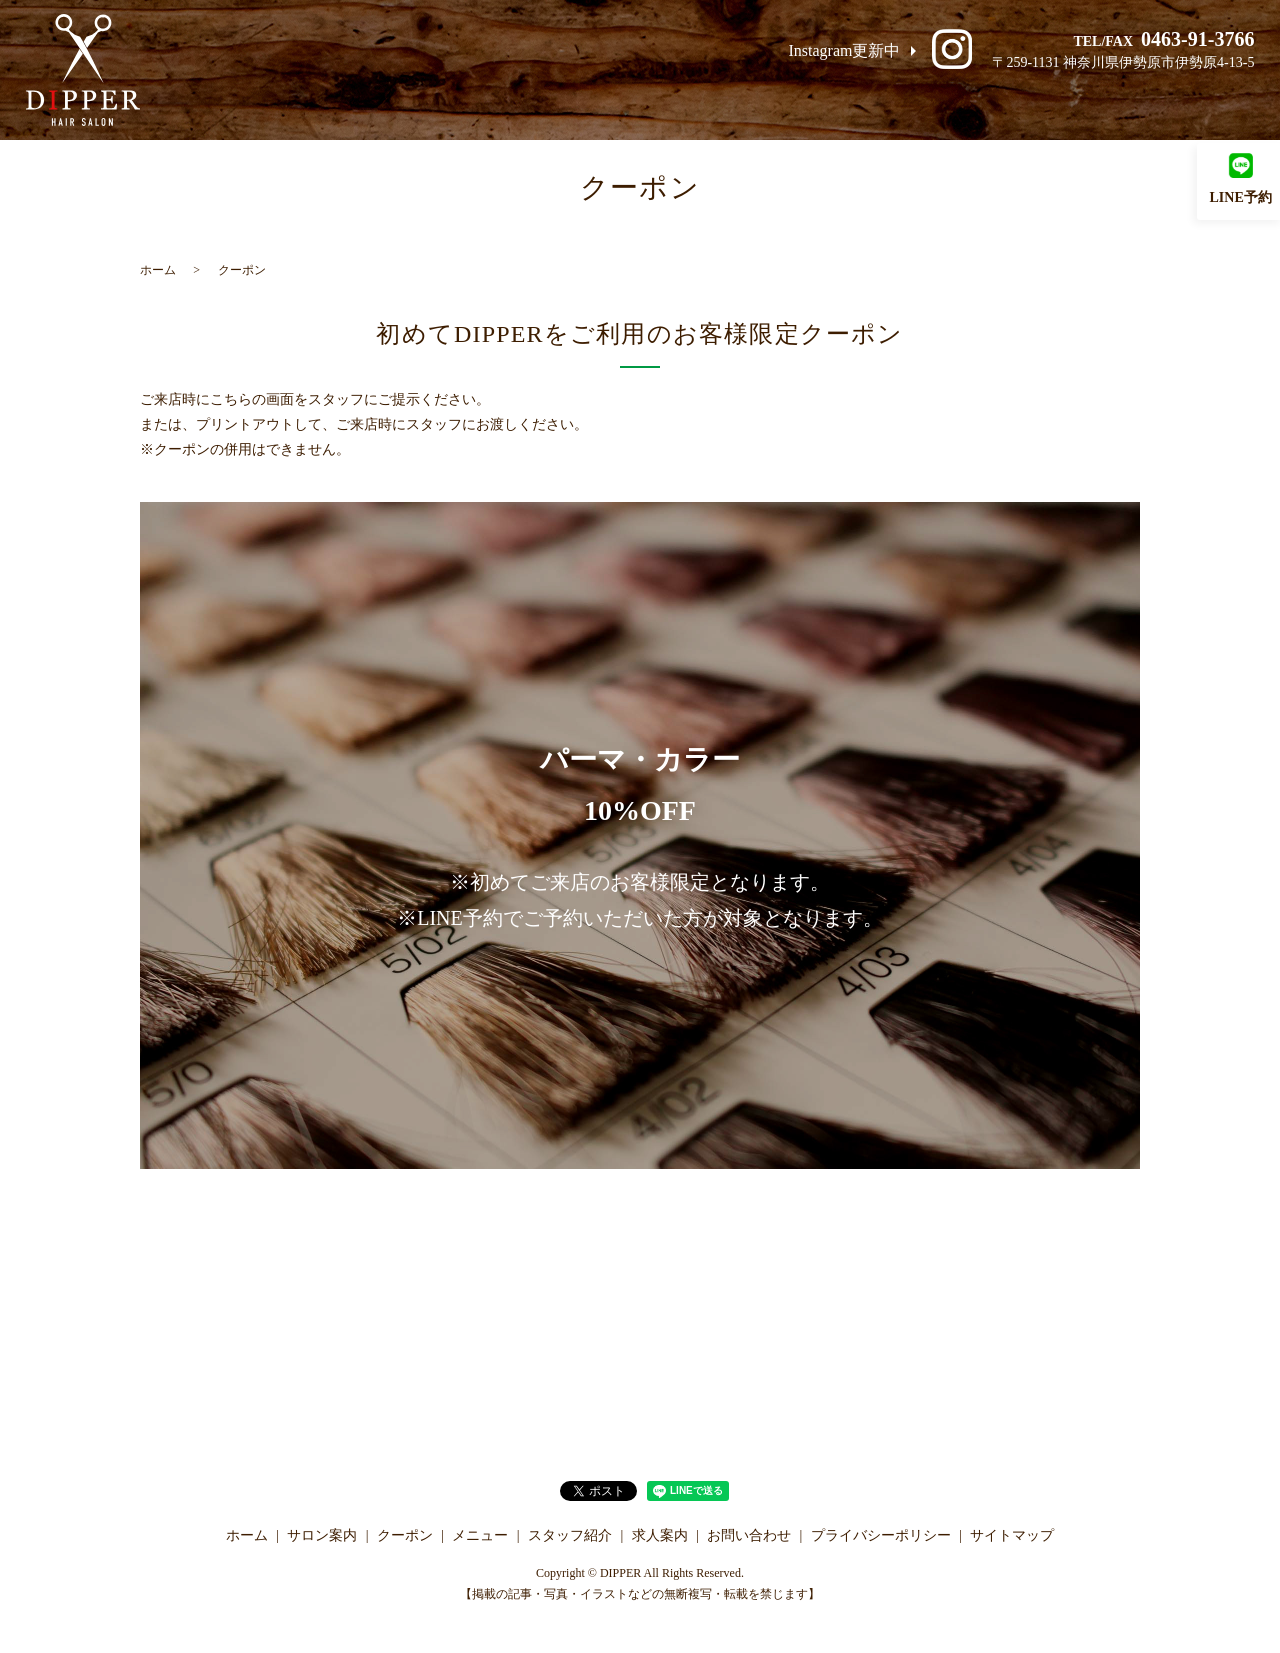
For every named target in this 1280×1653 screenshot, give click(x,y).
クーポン (757, 98)
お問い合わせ (1191, 98)
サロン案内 (652, 98)
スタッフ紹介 (967, 98)
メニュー (855, 98)
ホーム (554, 98)
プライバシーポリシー (881, 1535)
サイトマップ (1012, 1535)
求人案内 (1079, 98)
